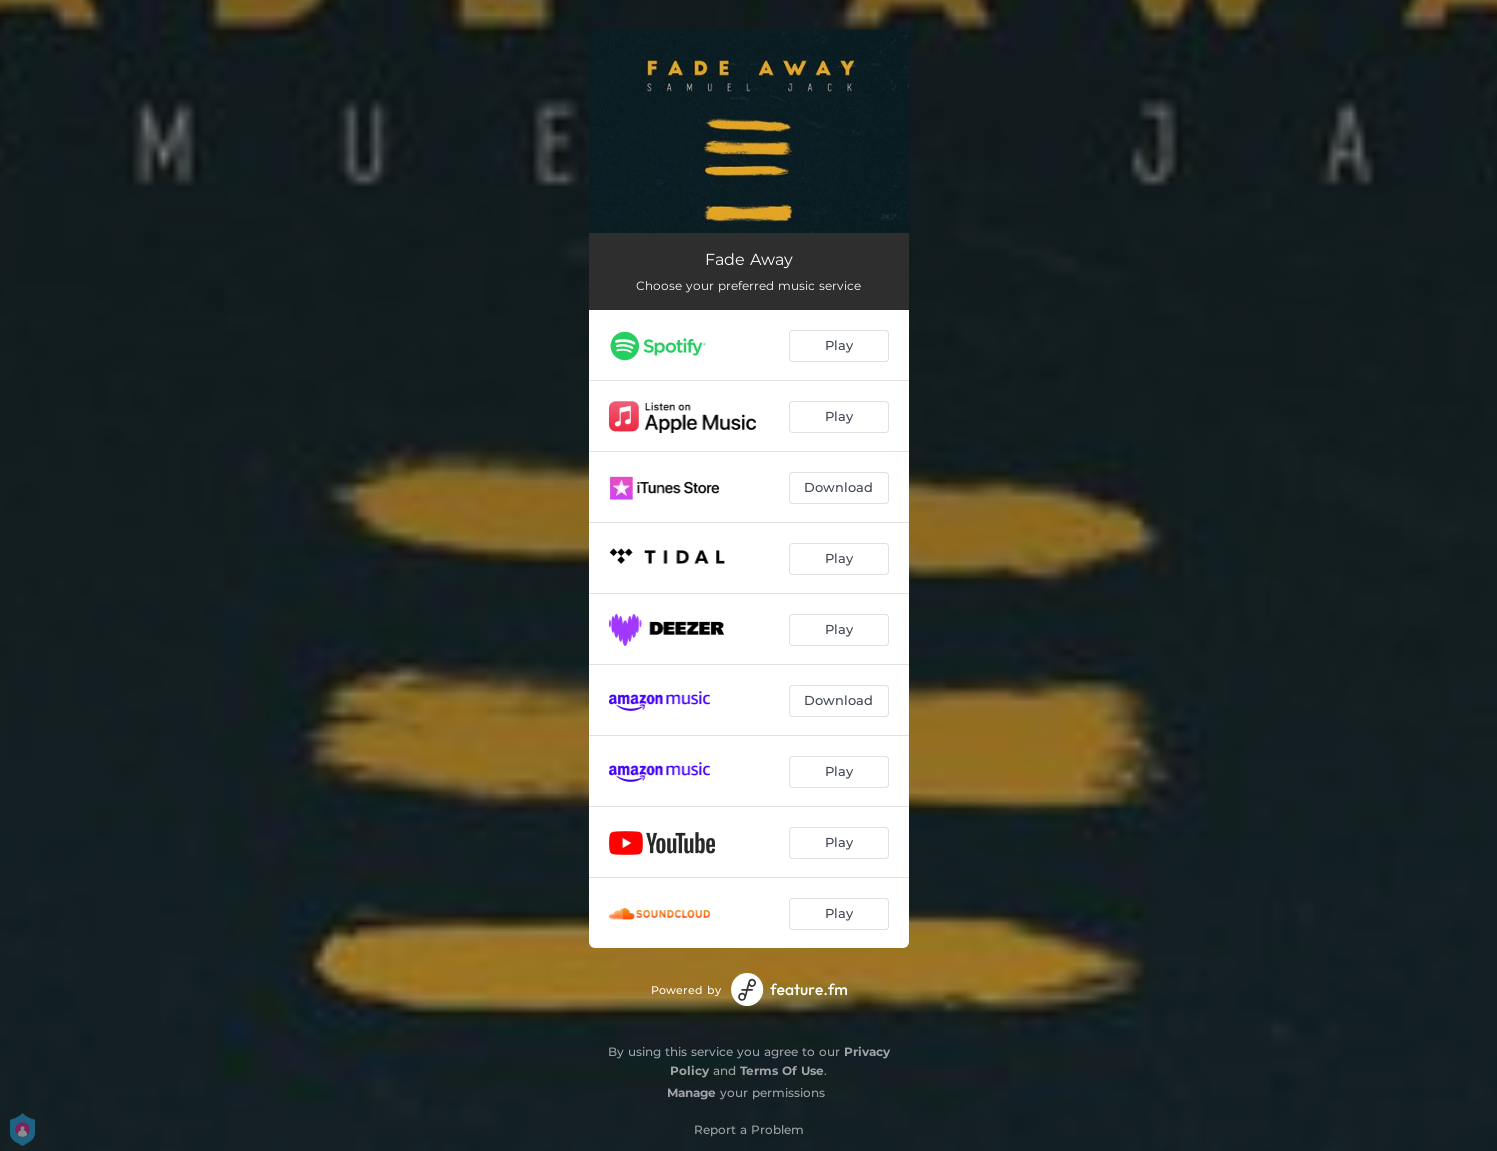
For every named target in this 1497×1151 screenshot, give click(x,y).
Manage (691, 1092)
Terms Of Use (782, 1070)
